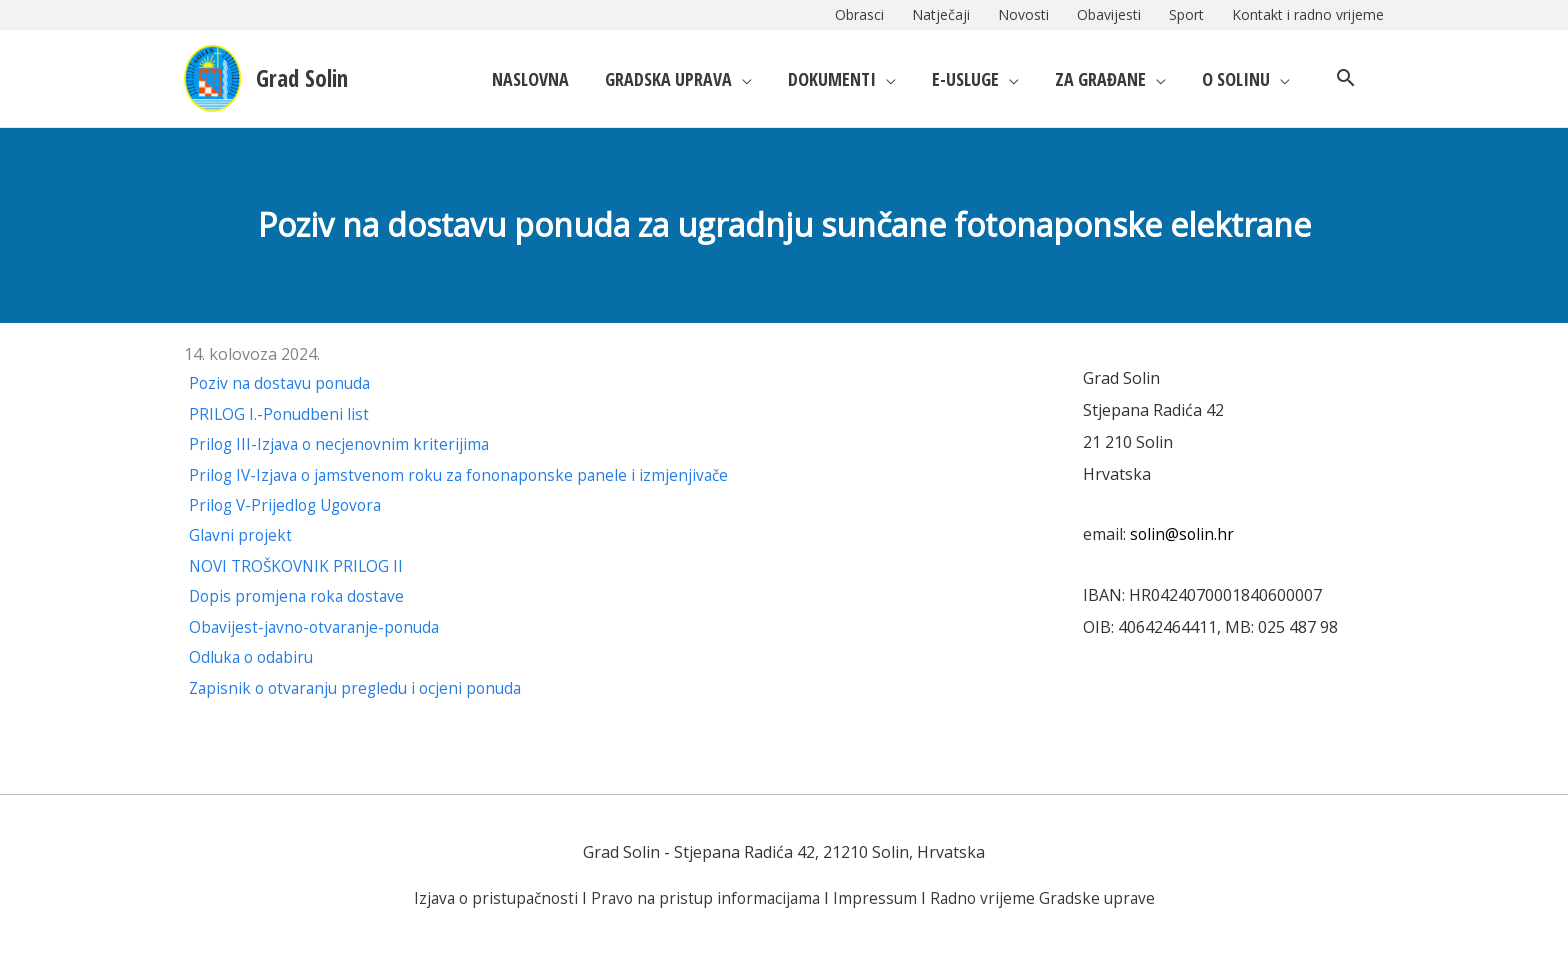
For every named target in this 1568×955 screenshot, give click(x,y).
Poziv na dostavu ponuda (283, 383)
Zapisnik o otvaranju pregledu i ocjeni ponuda (361, 687)
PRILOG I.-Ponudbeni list (280, 414)
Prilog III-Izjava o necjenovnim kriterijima (342, 444)
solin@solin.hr (1183, 534)
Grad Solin (311, 77)
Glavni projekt (241, 535)
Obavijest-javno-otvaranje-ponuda (318, 626)
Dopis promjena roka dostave (300, 596)
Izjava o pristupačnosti (488, 897)
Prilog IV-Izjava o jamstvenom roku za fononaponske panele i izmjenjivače (467, 474)
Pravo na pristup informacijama (705, 897)
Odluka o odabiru (254, 657)
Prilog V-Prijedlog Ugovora (290, 505)
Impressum (879, 897)
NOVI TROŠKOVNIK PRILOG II (299, 566)
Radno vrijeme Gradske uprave (1050, 897)
